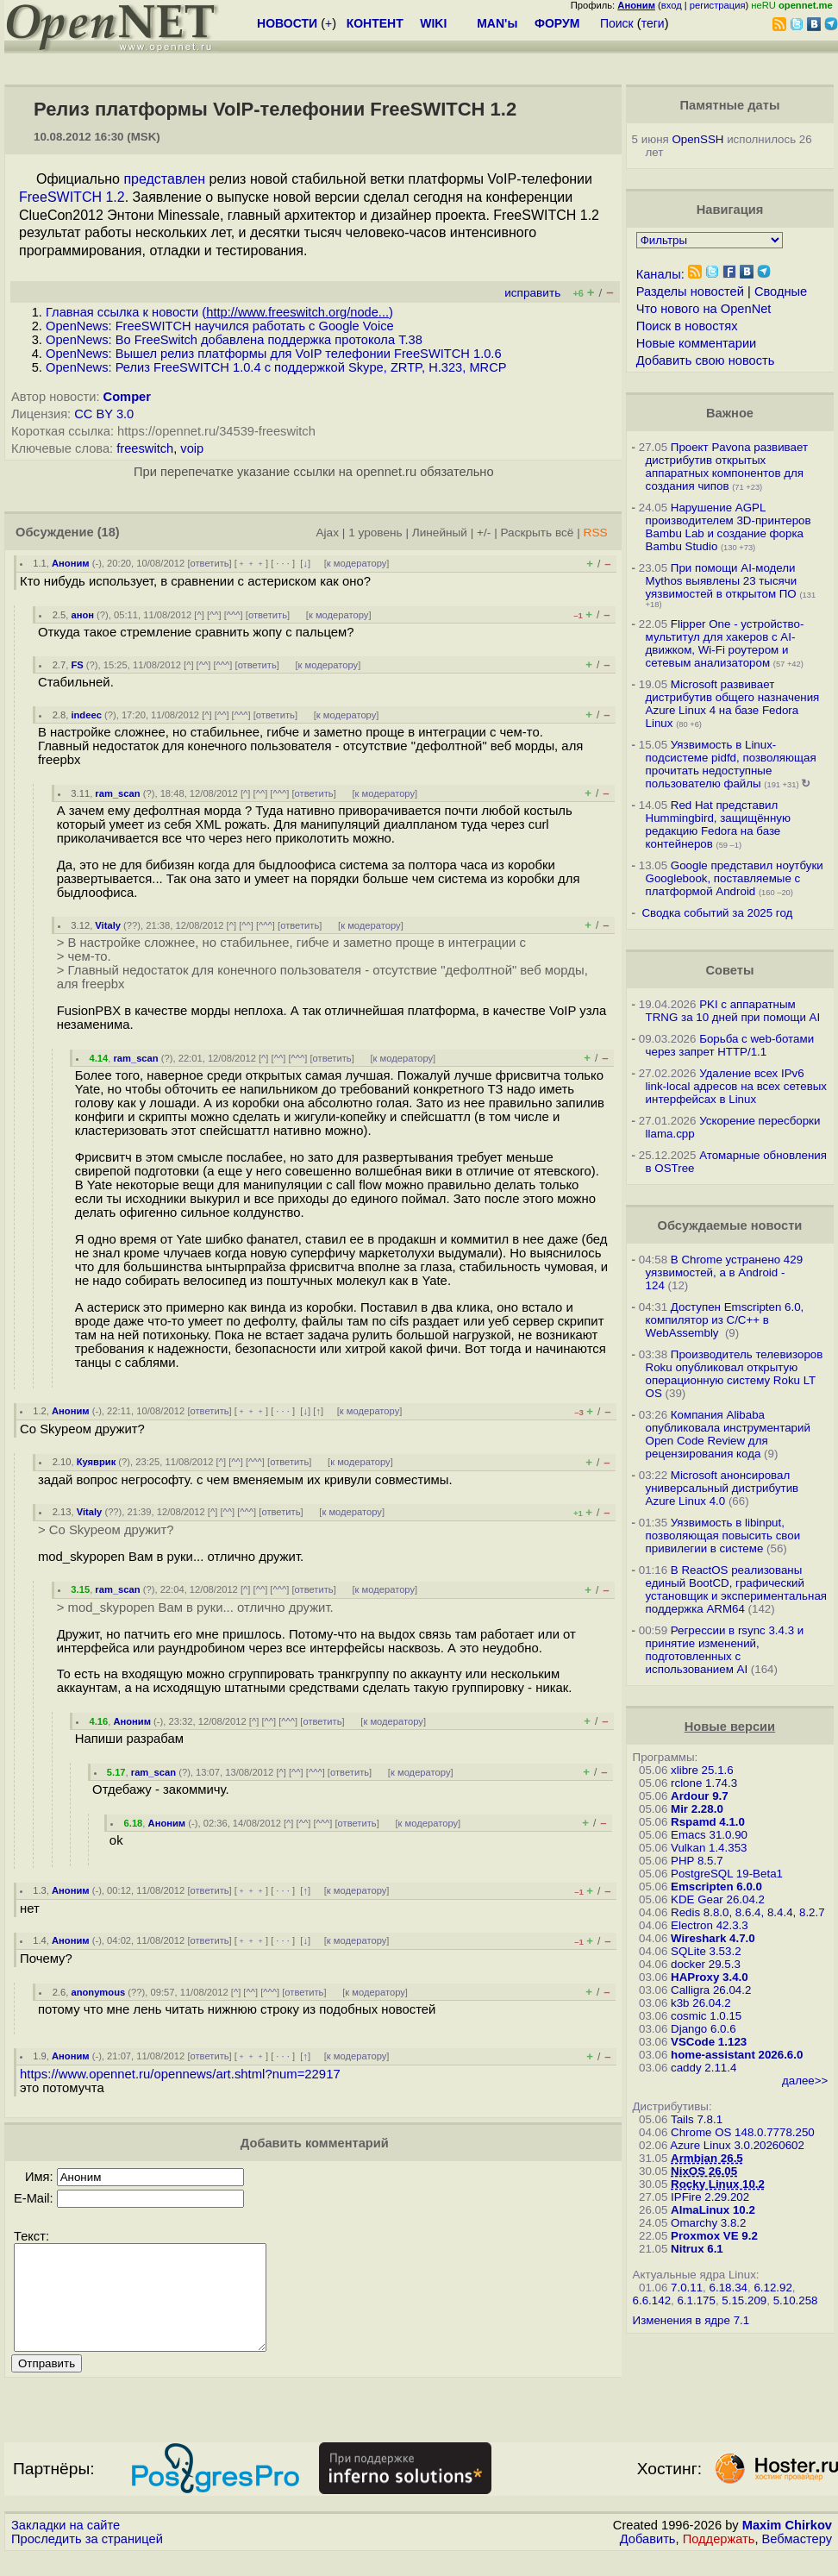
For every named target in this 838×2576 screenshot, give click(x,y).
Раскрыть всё (536, 532)
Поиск (617, 23)
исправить (532, 292)
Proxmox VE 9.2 (714, 2235)
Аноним (71, 563)
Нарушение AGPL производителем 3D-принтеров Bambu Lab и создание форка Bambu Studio (728, 527)
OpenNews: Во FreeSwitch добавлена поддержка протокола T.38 (234, 340)
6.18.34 (728, 2287)
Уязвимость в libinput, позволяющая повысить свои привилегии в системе (723, 1535)
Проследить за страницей (87, 2560)
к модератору (357, 563)
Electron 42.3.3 (709, 1925)
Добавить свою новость (705, 360)
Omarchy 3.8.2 (708, 2222)
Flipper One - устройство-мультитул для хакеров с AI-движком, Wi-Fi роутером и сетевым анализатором (725, 643)
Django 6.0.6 (703, 2028)
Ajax (328, 532)
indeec (86, 715)
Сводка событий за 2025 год (716, 912)
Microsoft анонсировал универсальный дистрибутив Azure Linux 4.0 (722, 1488)
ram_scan (117, 793)
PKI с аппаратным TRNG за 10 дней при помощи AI (733, 1011)
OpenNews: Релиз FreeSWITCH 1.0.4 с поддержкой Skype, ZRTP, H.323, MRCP (276, 367)
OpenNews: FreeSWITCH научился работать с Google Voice (220, 326)
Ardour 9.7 (700, 1795)
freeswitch (144, 448)
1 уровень (375, 532)
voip (191, 448)
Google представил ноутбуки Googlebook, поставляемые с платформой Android (734, 878)
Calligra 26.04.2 (711, 1990)
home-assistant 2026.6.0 (737, 2054)
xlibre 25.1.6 (702, 1770)
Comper (127, 397)
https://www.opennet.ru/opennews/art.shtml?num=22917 (180, 2074)
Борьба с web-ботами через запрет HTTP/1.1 (730, 1045)
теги (653, 23)
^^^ (234, 615)
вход (671, 5)
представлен (164, 179)
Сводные (780, 291)
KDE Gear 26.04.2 (718, 1899)
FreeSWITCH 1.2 (72, 197)
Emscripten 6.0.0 (716, 1886)
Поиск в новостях (687, 326)
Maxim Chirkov (787, 2546)
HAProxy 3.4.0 (709, 1977)
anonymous (98, 1992)
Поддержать (719, 2560)
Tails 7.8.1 (696, 2119)
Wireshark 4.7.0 (713, 1938)
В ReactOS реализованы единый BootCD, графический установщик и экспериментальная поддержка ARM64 (736, 1589)
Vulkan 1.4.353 (709, 1847)
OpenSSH (697, 139)
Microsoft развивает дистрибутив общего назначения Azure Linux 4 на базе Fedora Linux (733, 704)
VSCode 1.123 (709, 2041)
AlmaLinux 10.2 (713, 2209)
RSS (596, 532)
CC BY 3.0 (104, 414)
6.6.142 (652, 2300)
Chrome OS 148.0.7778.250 (743, 2132)
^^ (214, 615)
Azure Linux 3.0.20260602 (737, 2145)
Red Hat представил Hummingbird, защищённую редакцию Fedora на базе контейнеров (718, 824)
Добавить (648, 2560)
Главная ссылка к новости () (219, 312)
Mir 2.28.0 (697, 1808)
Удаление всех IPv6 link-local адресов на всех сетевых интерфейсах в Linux (736, 1086)
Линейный (439, 532)
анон (82, 615)
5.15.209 (744, 2300)
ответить (210, 563)
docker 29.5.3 (706, 1964)
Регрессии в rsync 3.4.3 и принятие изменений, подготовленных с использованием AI (725, 1650)
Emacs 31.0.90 (709, 1834)
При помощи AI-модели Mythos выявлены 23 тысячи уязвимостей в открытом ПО (721, 580)
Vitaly (108, 925)
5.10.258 (795, 2300)
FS (77, 665)
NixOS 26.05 (704, 2171)
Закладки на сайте (65, 2546)
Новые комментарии (696, 343)
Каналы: (660, 274)
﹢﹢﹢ (251, 563)
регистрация (718, 5)
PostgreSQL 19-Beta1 (727, 1873)
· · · (282, 563)
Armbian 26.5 (707, 2158)
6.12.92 (772, 2287)
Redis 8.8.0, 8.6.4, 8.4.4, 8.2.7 (748, 1912)
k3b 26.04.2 (701, 2002)
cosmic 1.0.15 (706, 2015)
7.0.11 (687, 2287)
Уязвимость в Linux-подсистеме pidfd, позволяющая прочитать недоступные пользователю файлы (731, 764)
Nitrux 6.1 (697, 2248)
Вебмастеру (797, 2560)
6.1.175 (696, 2300)
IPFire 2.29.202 (710, 2197)
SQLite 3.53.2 (706, 1951)
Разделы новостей (690, 291)
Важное (730, 413)
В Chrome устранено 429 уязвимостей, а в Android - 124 (725, 1272)
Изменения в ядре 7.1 (691, 2320)
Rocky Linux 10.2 (718, 2184)
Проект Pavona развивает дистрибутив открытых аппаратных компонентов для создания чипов (727, 466)
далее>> (805, 2080)
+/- (484, 532)
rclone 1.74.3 (704, 1783)
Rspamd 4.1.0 (708, 1821)
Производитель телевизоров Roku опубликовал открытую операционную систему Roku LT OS (734, 1374)
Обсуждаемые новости (730, 1225)
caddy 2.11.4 (703, 2067)
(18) (108, 532)
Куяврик (96, 1462)
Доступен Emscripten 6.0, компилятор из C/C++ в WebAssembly (725, 1320)
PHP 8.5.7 (697, 1860)
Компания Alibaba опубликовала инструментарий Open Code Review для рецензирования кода (728, 1434)
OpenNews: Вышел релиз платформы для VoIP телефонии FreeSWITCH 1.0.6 (274, 353)
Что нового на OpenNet (704, 309)
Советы (729, 970)
